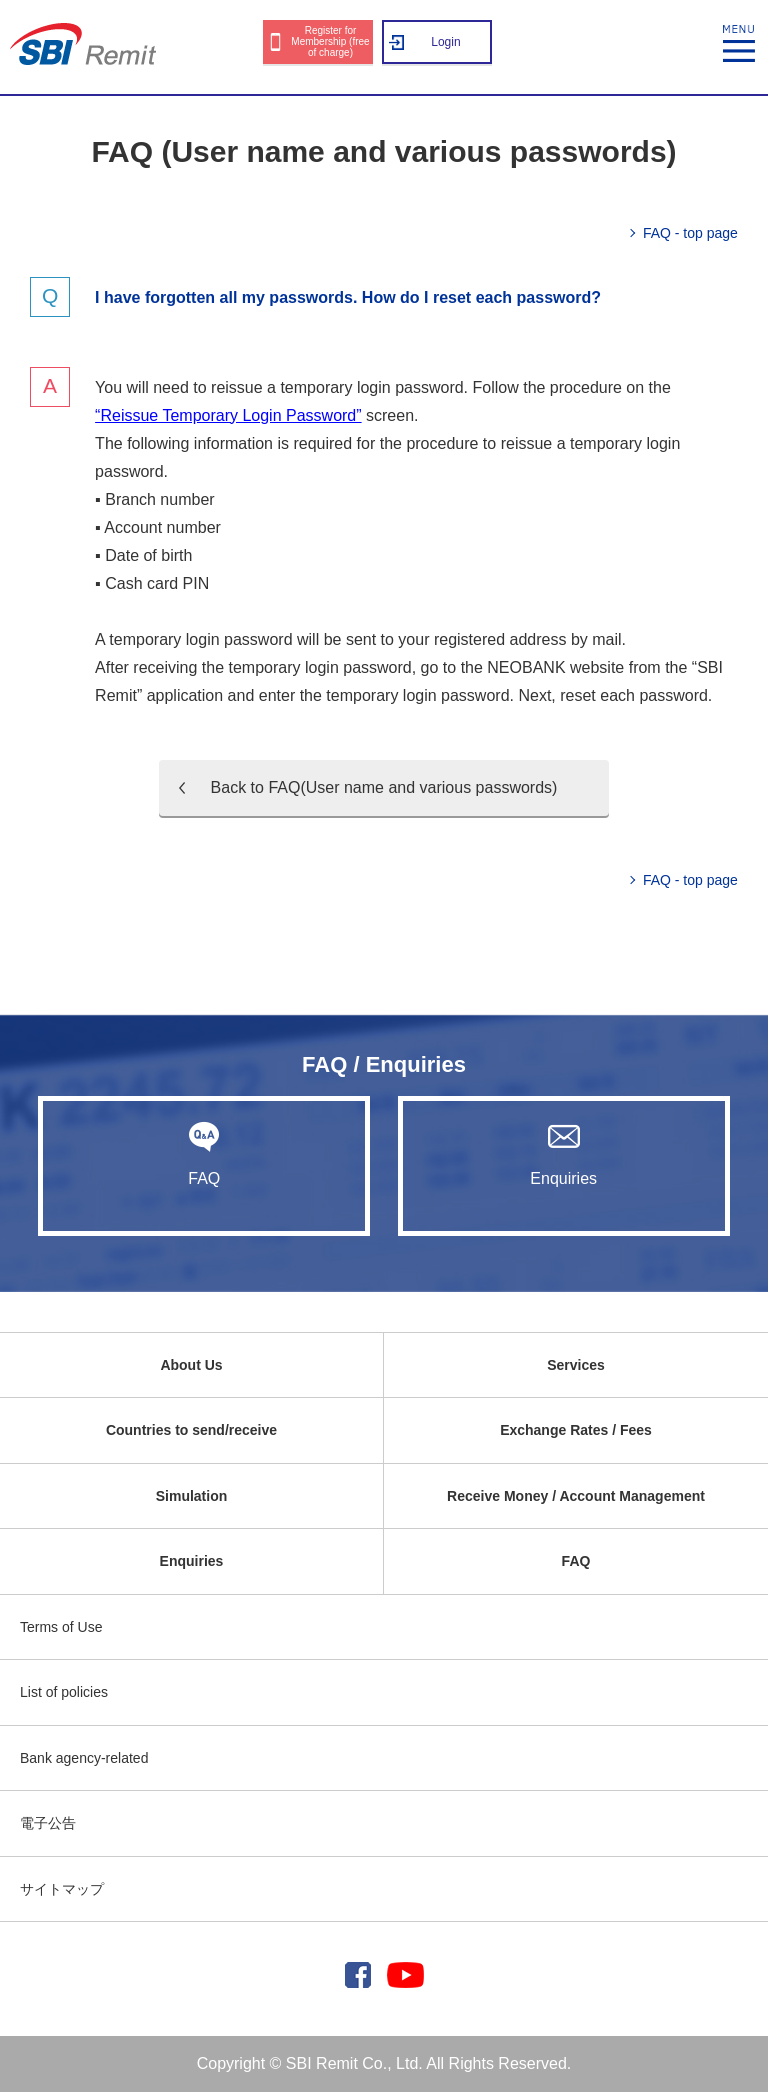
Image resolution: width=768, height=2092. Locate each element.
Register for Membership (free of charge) (330, 41)
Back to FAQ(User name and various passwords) (384, 787)
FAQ (204, 1154)
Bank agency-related (84, 1758)
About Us (191, 1365)
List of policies (64, 1692)
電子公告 (48, 1823)
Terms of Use (61, 1627)
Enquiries (564, 1154)
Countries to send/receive (191, 1430)
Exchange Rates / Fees (576, 1430)
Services (576, 1365)
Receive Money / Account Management (576, 1496)
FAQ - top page (690, 233)
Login (445, 42)
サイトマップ (62, 1889)
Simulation (192, 1496)
